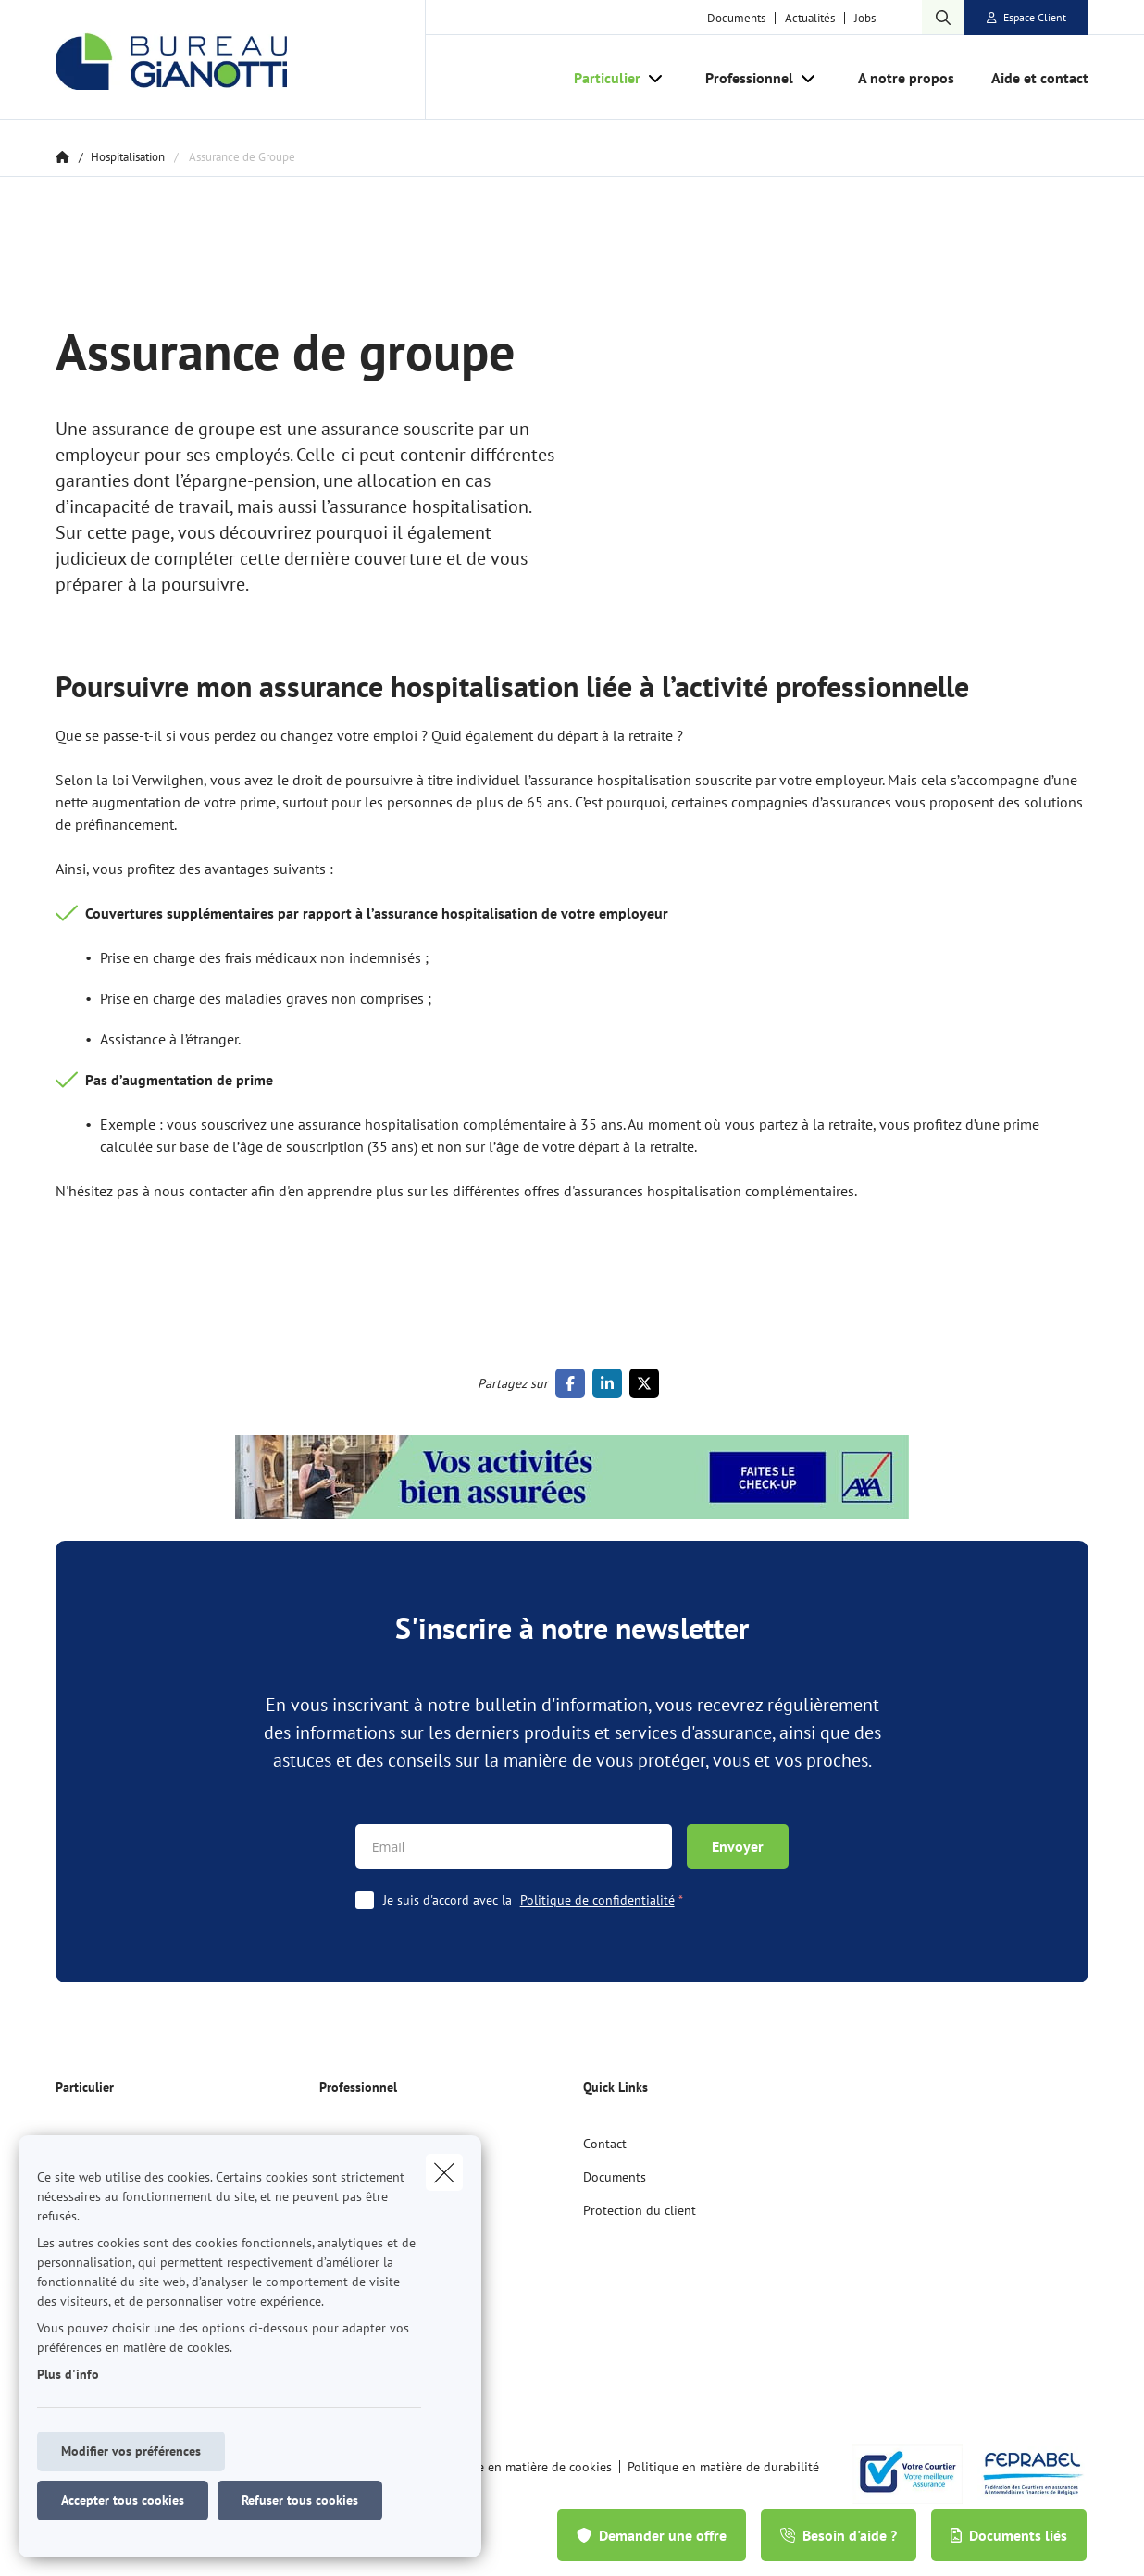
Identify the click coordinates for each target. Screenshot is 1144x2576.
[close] (444, 2172)
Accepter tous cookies (122, 2500)
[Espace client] (1026, 17)
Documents (736, 18)
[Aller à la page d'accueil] (241, 60)
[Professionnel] (742, 78)
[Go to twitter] (647, 1383)
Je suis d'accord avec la (538, 1900)
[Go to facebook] (573, 1383)
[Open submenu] (656, 78)
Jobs (865, 18)
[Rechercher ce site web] (943, 17)
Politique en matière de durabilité (723, 2466)
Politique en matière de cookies (522, 2466)
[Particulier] (600, 78)
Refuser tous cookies (300, 2500)
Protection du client (639, 2210)
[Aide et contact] (1030, 78)
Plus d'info (68, 2374)
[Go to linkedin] (610, 1383)
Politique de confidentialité (597, 1900)
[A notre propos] (906, 78)
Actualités (810, 18)
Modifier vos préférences (131, 2451)
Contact (605, 2143)
